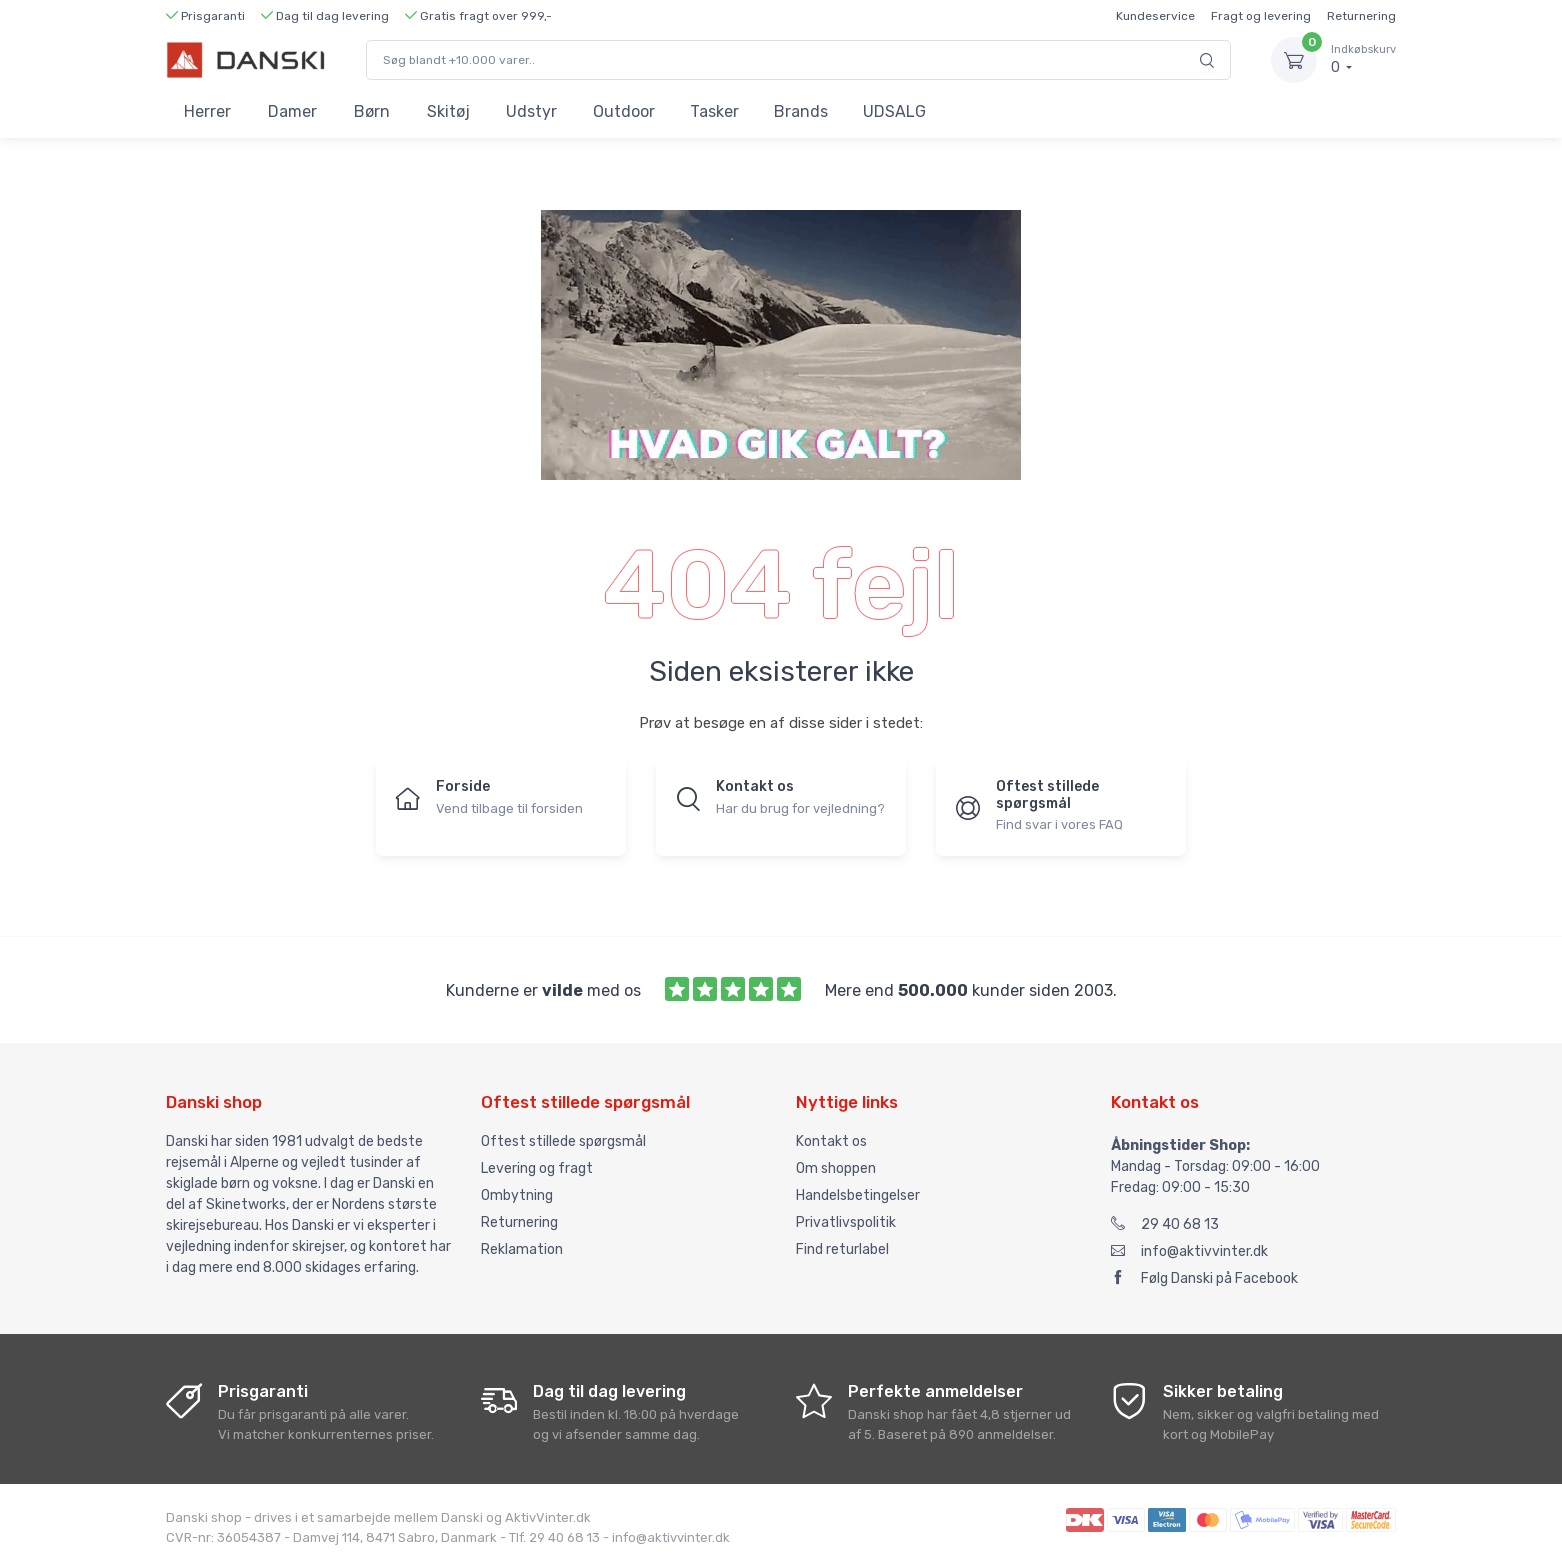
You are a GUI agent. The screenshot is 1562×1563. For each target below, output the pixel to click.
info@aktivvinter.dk (1189, 1251)
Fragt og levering (1261, 16)
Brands (801, 111)
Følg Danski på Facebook (1204, 1278)
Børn (372, 111)
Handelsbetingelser (858, 1195)
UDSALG (894, 111)
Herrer (207, 111)
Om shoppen (836, 1168)
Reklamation (522, 1249)
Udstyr (531, 111)
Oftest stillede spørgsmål (563, 1141)
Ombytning (517, 1195)
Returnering (1361, 16)
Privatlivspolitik (846, 1222)
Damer (292, 111)
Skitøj (448, 111)
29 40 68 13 (1165, 1224)
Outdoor (624, 111)
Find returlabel (842, 1249)
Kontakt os (831, 1141)
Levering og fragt (537, 1168)
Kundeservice (1155, 16)
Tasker (714, 111)
